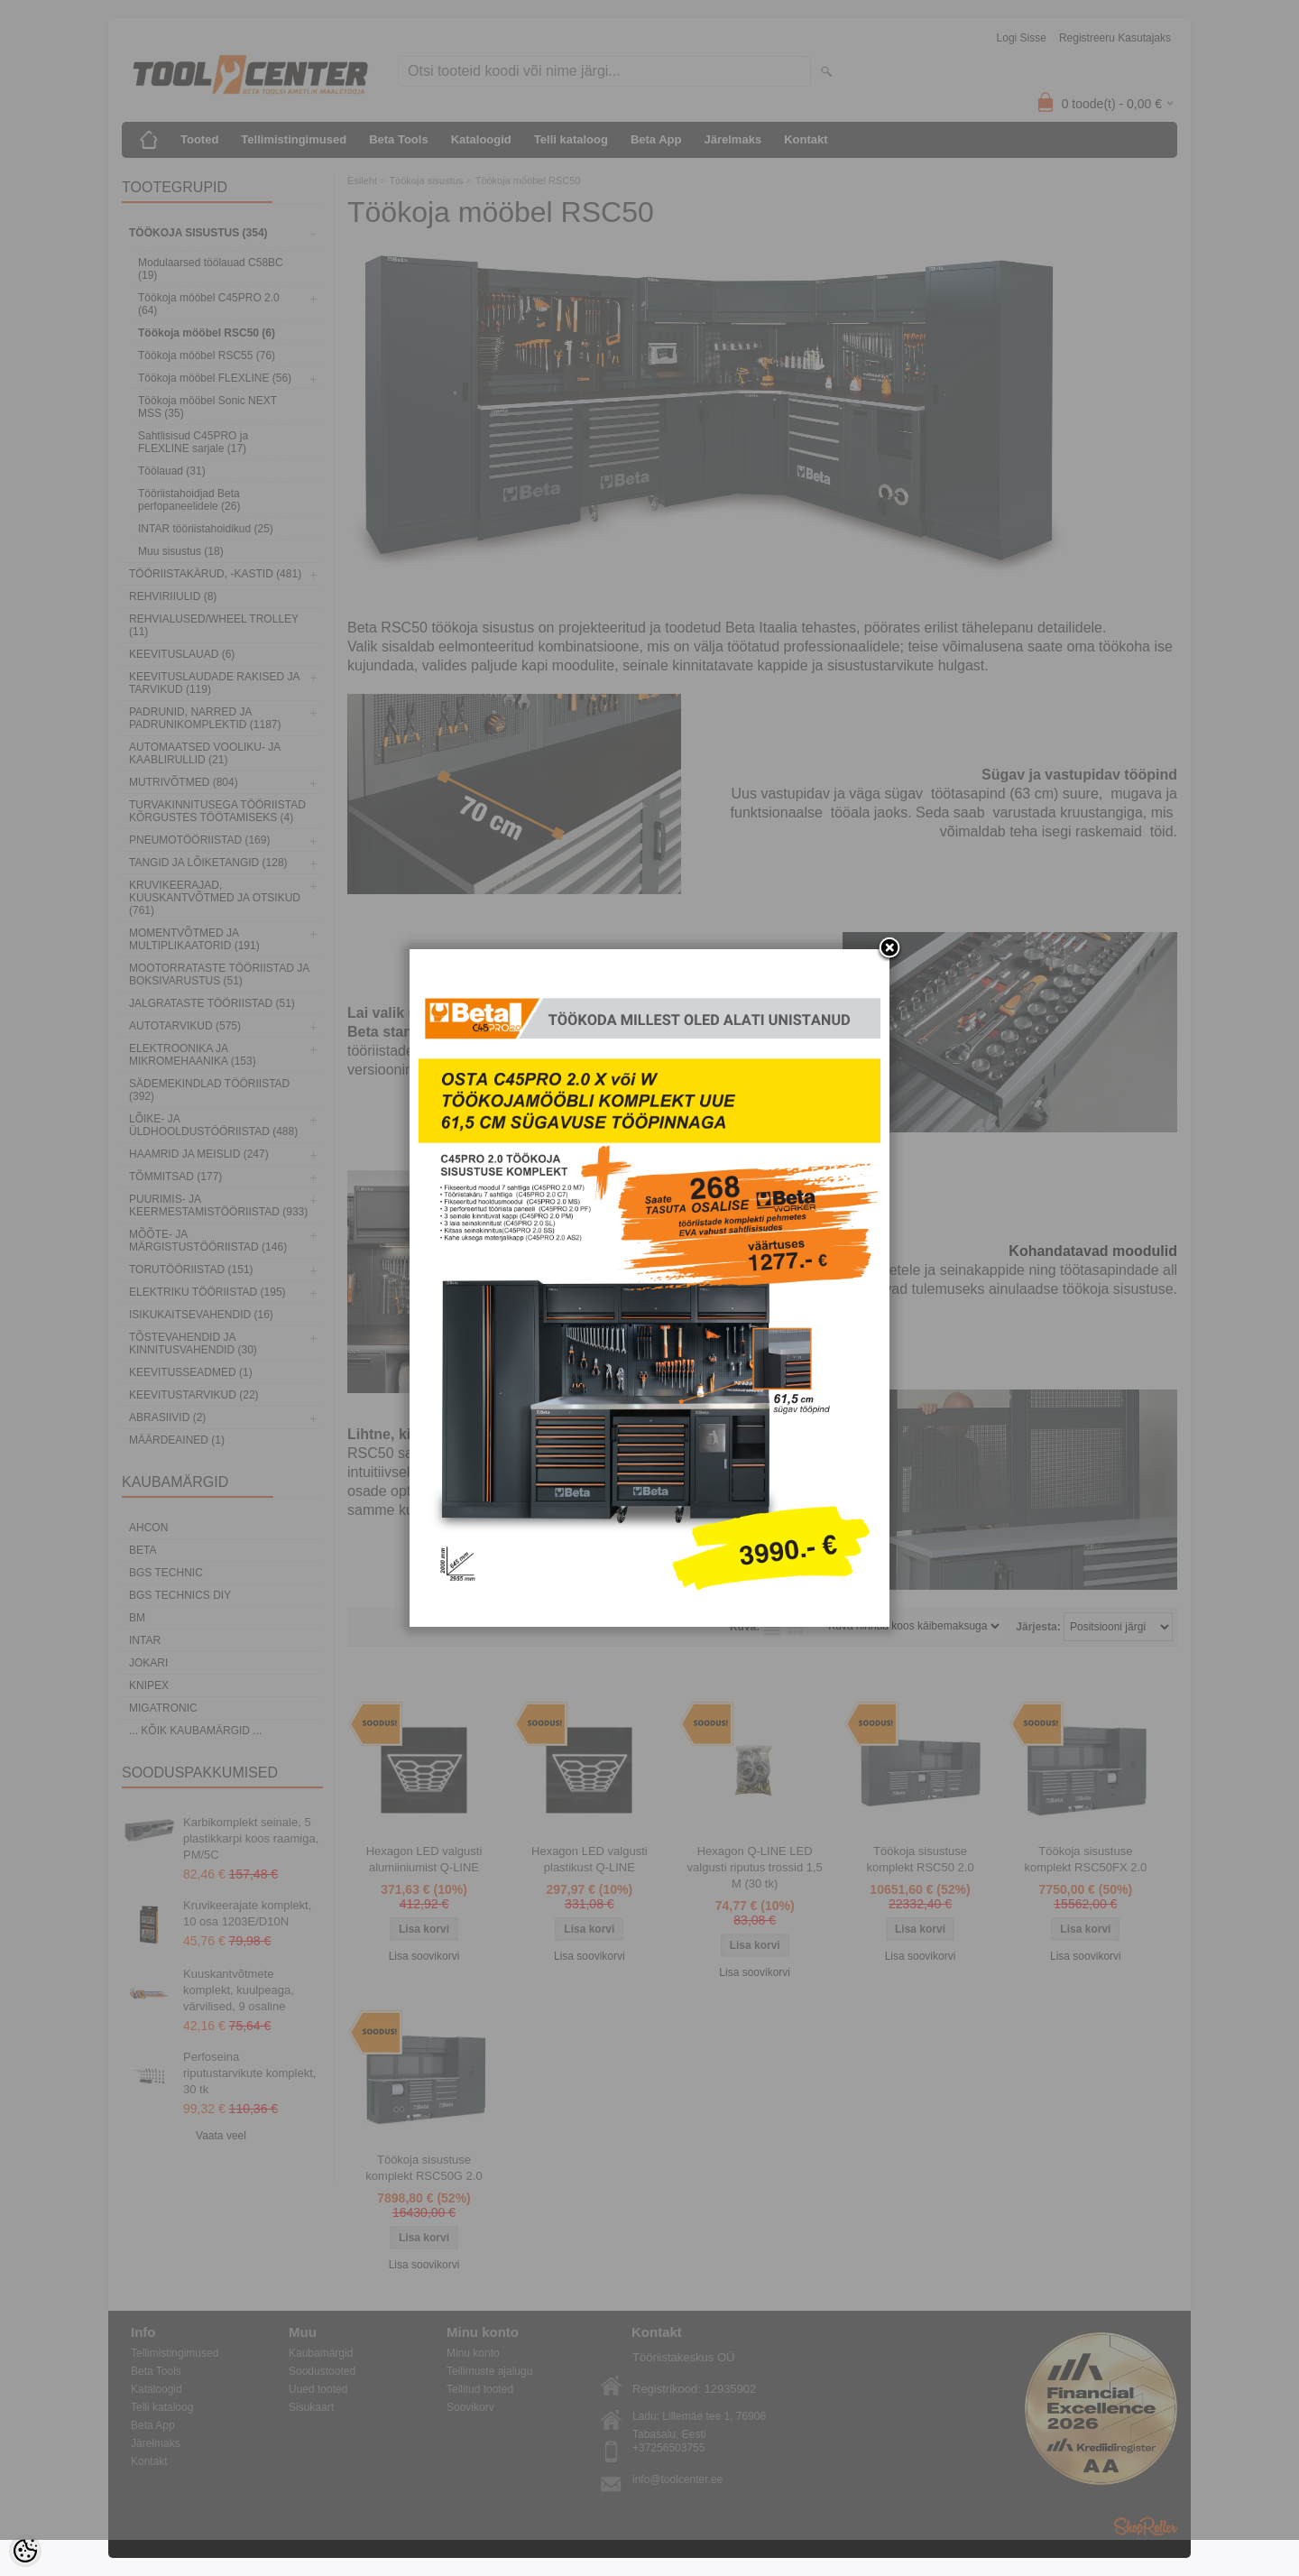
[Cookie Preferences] (25, 2550)
